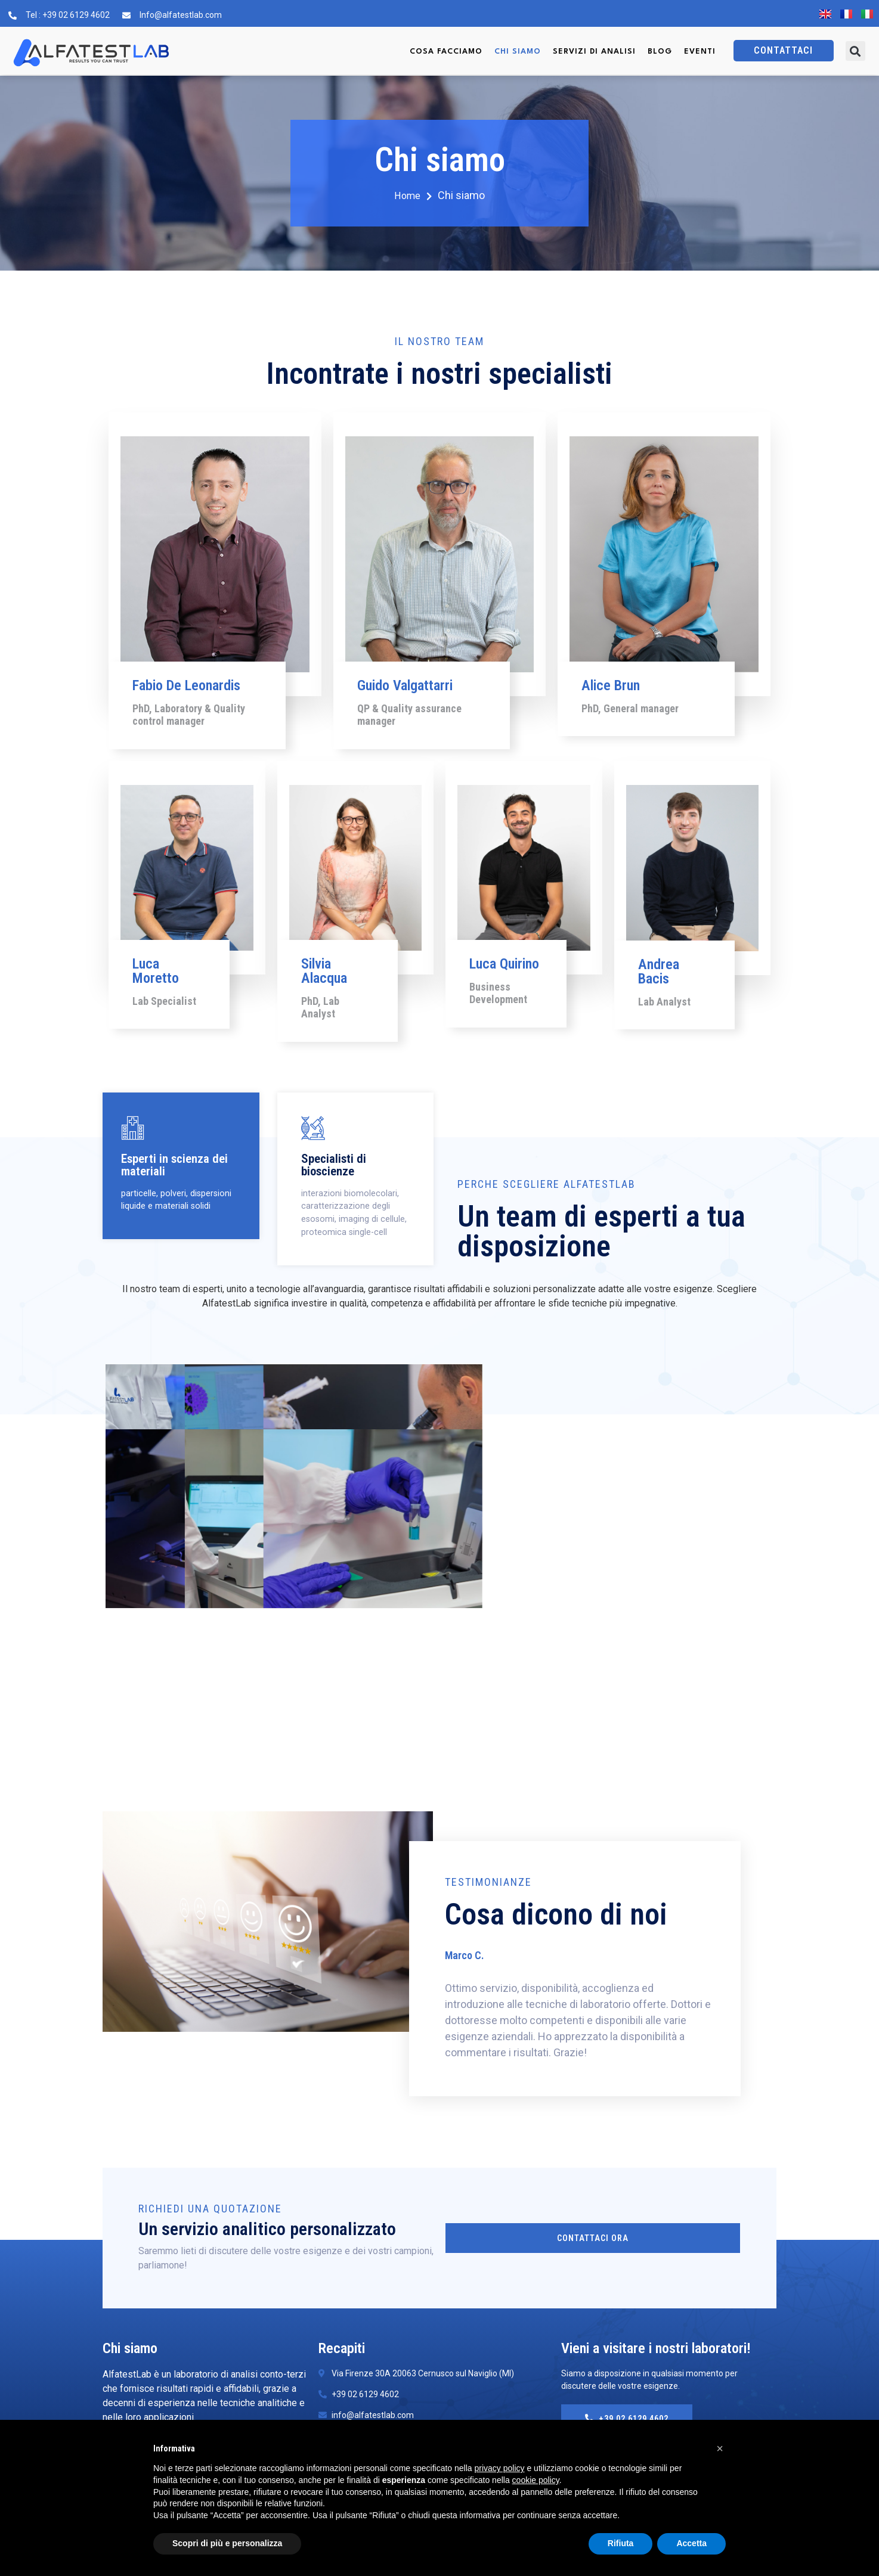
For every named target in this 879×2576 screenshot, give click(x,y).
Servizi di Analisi (594, 51)
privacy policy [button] (500, 2468)
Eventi (700, 51)
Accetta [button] (691, 2543)
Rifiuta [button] (621, 2543)
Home (413, 196)
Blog (660, 51)
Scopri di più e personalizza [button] (227, 2543)
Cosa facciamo (446, 51)
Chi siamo (517, 51)
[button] (855, 51)
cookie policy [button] (535, 2480)
